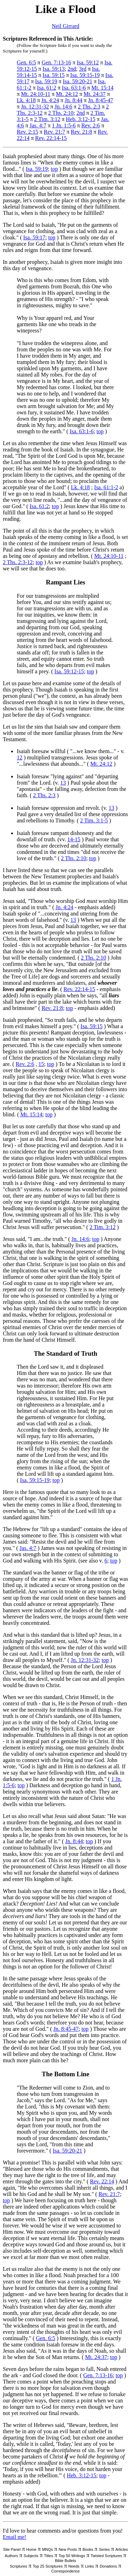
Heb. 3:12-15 (80, 119)
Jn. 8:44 (73, 100)
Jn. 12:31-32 (35, 107)
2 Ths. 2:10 (60, 113)
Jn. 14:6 (63, 107)
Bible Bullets (65, 2561)
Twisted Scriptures (106, 2556)
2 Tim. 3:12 (47, 119)
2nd (71, 69)
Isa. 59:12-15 (69, 671)
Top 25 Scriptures (48, 2566)
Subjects (31, 2556)
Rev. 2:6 (90, 125)
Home (31, 2549)
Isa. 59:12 (88, 62)
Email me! (14, 2537)
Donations (108, 2566)
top (54, 169)
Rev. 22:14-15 (51, 138)
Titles (48, 2556)
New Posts (68, 2549)
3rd (82, 69)
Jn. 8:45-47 (100, 100)
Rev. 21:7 (54, 132)
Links (89, 2566)
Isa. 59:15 (54, 75)
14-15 (73, 839)
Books (87, 2549)
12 (19, 757)
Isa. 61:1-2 (106, 487)
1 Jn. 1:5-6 (64, 125)
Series (104, 2549)
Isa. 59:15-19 (85, 75)
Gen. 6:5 (26, 62)
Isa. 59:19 (46, 81)
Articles (121, 2549)
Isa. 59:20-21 (77, 81)
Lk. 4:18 (26, 100)
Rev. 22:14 (102, 2181)
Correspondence (65, 2571)
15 (41, 1064)
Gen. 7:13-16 (56, 62)
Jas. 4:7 (38, 125)
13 (63, 783)
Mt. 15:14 (103, 88)
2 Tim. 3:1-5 (94, 820)
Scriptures (18, 2566)
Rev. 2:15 (27, 132)
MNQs (47, 2549)
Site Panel (12, 2549)
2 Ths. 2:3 (89, 107)
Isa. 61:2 (46, 88)
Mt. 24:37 (94, 94)
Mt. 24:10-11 (35, 94)
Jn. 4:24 (50, 100)
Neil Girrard (65, 26)
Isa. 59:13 (54, 69)
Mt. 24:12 (67, 94)
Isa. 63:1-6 (74, 88)
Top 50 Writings (72, 2556)
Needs (74, 2566)
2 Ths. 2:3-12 (17, 562)
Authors (11, 2556)
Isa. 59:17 (34, 237)
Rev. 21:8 (81, 132)
